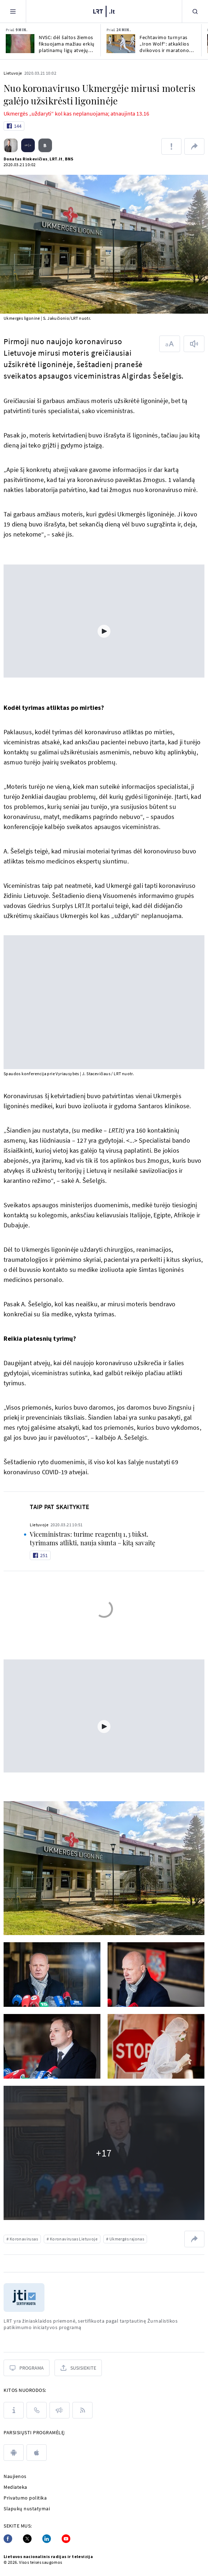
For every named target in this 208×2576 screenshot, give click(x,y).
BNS (69, 158)
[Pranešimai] (59, 2410)
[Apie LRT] (14, 2410)
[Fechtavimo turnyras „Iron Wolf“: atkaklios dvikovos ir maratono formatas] (121, 43)
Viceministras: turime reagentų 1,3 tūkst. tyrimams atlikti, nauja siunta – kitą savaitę (92, 1538)
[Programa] (26, 2368)
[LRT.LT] (104, 10)
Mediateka (15, 2487)
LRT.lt (55, 158)
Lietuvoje (13, 73)
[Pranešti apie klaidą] (171, 146)
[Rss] (82, 2410)
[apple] (37, 2452)
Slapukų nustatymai (27, 2508)
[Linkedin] (46, 2538)
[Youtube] (66, 2538)
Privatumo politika (25, 2498)
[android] (14, 2452)
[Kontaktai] (37, 2410)
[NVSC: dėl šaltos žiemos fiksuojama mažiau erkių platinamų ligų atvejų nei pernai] (20, 43)
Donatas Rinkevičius (26, 158)
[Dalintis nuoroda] (194, 146)
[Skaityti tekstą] (194, 344)
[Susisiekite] (78, 2368)
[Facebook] (8, 2538)
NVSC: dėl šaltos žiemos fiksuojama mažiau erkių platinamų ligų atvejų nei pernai (67, 43)
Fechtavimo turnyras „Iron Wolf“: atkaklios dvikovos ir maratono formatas (164, 43)
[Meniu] (13, 11)
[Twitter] (27, 2538)
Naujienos (15, 2476)
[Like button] (14, 126)
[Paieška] (195, 11)
